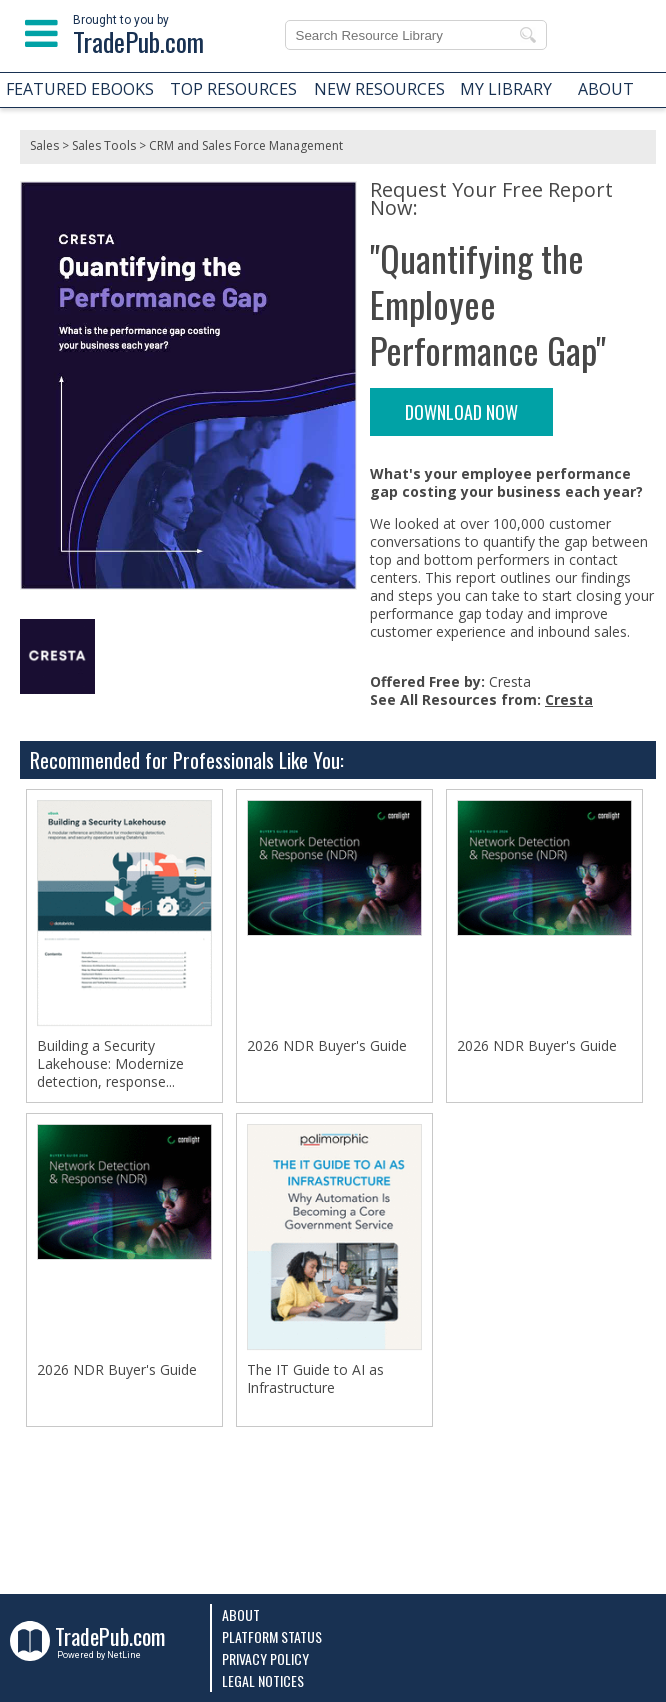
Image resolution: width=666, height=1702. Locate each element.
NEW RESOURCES (379, 89)
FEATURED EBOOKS (80, 89)
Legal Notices (263, 1680)
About (241, 1614)
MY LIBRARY (506, 89)
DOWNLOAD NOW (461, 412)
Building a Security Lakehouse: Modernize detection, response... (110, 1064)
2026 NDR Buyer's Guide (327, 1046)
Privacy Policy (265, 1658)
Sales (44, 145)
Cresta (569, 699)
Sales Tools (104, 145)
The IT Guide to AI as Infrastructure (315, 1379)
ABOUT (606, 89)
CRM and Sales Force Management (246, 145)
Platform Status (272, 1636)
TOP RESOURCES (233, 89)
